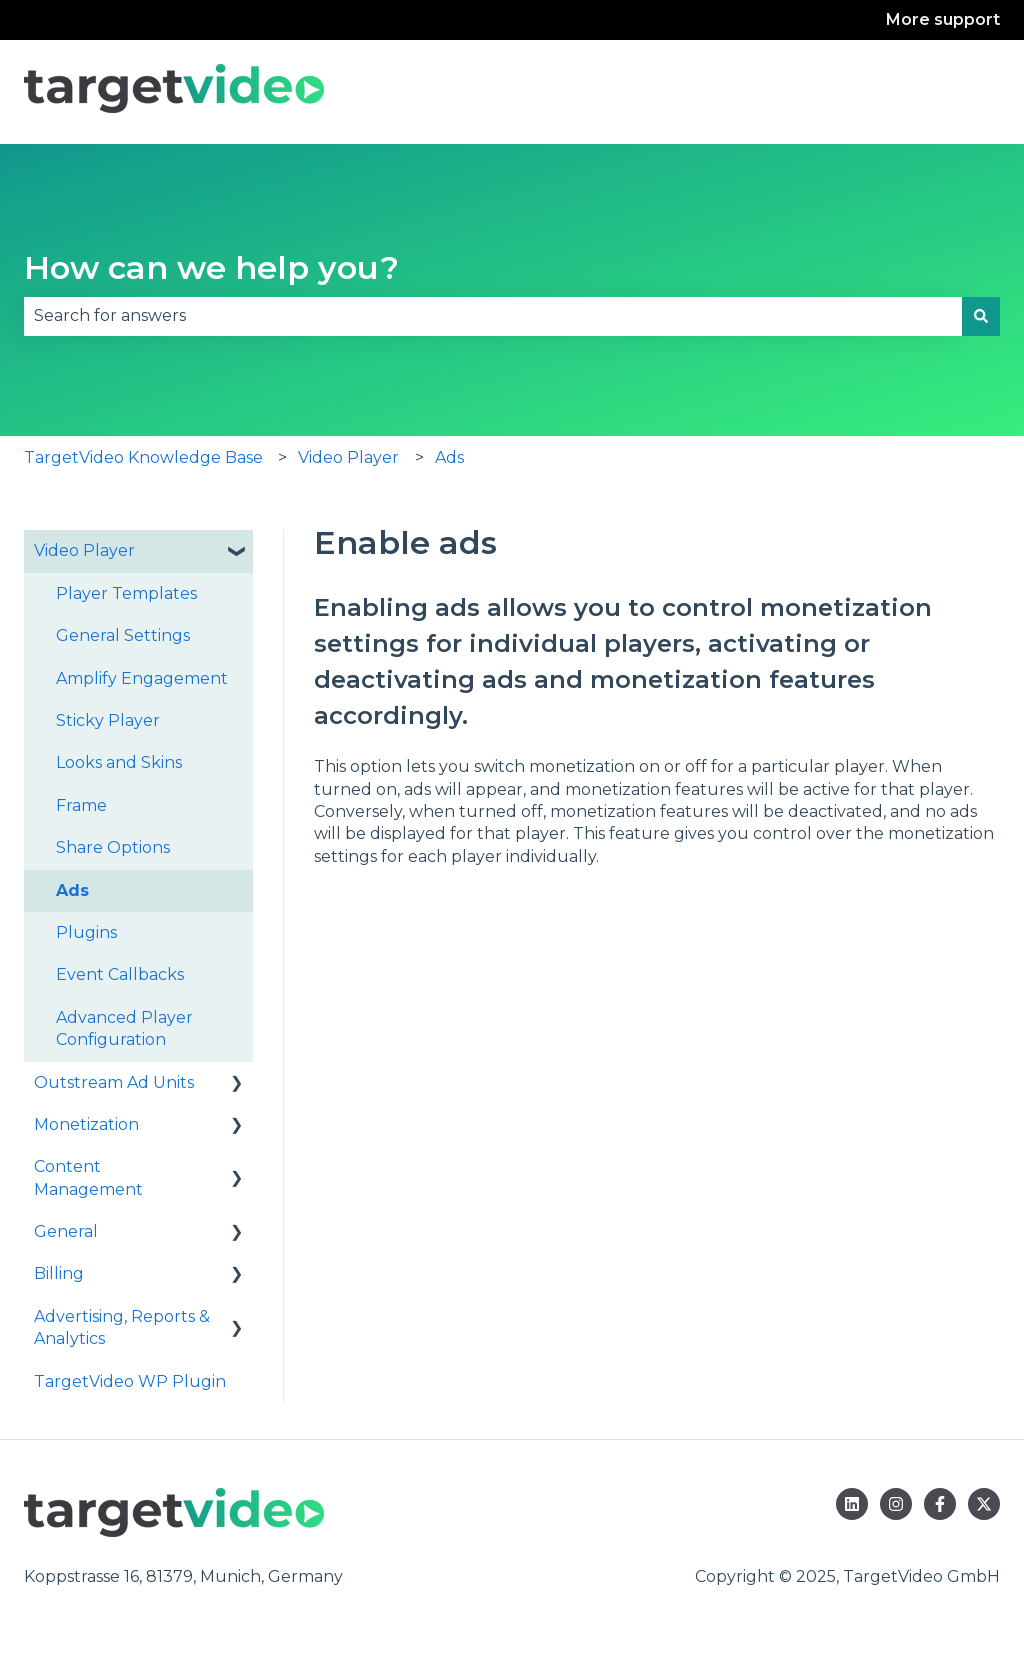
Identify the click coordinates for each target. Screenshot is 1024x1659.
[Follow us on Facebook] (940, 1504)
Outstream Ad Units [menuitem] (114, 1082)
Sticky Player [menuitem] (108, 720)
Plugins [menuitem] (86, 932)
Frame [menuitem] (81, 805)
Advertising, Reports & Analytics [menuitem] (122, 1327)
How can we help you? (211, 267)
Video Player (348, 457)
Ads (449, 457)
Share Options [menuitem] (113, 847)
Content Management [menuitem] (88, 1177)
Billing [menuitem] (59, 1273)
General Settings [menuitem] (123, 635)
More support (943, 19)
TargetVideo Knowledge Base (143, 457)
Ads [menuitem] (72, 890)
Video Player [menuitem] (84, 550)
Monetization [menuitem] (86, 1124)
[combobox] (493, 316)
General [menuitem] (66, 1231)
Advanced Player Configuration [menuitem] (124, 1028)
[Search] (981, 316)
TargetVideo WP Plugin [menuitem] (130, 1381)
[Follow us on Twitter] (984, 1504)
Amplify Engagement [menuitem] (142, 678)
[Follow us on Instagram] (896, 1504)
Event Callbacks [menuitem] (120, 974)
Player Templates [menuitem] (126, 593)
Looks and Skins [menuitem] (119, 762)
